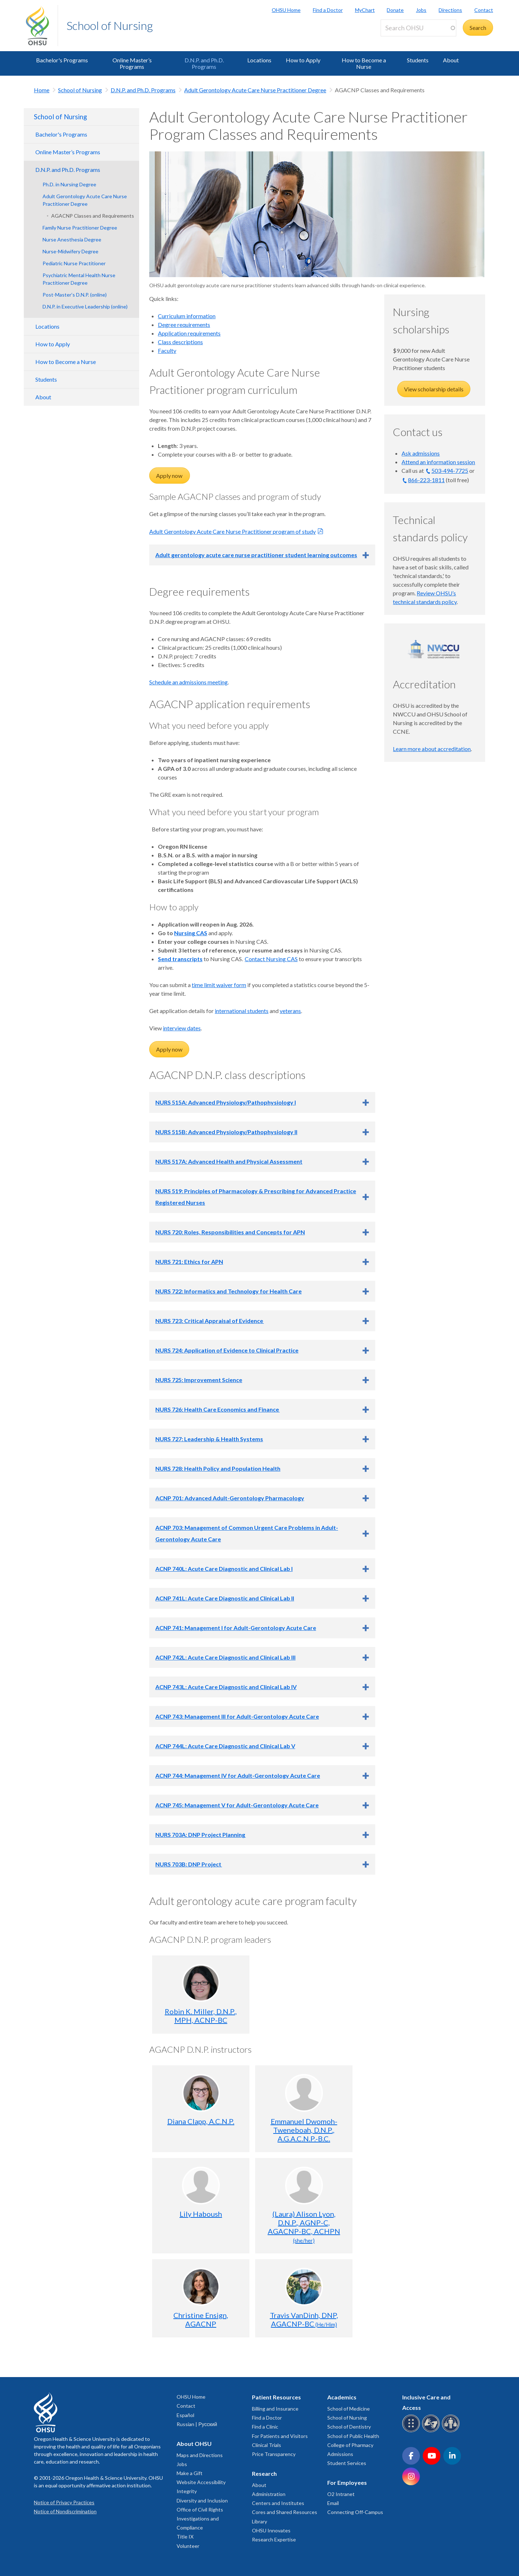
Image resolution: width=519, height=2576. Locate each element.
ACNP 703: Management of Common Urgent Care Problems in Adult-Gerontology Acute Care (246, 1533)
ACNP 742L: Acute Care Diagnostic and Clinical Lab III (225, 1657)
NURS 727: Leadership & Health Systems (209, 1438)
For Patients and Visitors (280, 2436)
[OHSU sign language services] (432, 2431)
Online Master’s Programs (132, 63)
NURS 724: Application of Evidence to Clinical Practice (226, 1350)
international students (242, 1010)
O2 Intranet (341, 2494)
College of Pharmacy (350, 2445)
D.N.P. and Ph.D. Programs (204, 63)
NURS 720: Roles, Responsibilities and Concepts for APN (230, 1232)
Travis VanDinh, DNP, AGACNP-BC (304, 2319)
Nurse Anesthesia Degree (72, 239)
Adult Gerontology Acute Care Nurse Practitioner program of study (232, 531)
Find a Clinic (265, 2427)
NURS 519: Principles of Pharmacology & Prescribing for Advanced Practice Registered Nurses (255, 1196)
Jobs (421, 10)
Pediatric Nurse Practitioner (74, 263)
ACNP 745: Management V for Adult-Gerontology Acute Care (237, 1805)
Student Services (346, 2463)
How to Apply (303, 60)
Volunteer (188, 2546)
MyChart (365, 10)
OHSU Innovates (271, 2530)
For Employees (347, 2482)
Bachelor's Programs (62, 60)
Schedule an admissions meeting (188, 682)
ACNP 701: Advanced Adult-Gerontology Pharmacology (229, 1497)
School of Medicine (348, 2409)
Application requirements (189, 333)
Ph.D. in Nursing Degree (69, 184)
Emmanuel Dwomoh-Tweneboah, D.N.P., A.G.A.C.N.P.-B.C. (304, 2130)
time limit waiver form (219, 984)
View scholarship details (433, 389)
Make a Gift (190, 2473)
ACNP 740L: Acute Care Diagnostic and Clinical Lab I (224, 1568)
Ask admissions (421, 453)
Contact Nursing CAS (271, 958)
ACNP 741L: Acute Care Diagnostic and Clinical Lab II (224, 1598)
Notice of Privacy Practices (64, 2502)
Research (264, 2473)
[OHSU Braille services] (412, 2431)
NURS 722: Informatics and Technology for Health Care (228, 1291)
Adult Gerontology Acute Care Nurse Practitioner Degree (255, 89)
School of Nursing (110, 25)
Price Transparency (274, 2454)
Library (259, 2521)
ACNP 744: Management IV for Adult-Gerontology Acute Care (237, 1775)
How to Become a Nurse (364, 63)
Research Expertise (274, 2539)
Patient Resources (276, 2397)
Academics (341, 2397)
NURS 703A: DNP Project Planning (200, 1834)
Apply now (169, 475)
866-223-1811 (426, 479)
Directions (450, 10)
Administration (268, 2494)
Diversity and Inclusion (202, 2500)
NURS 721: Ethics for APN (189, 1261)
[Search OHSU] (418, 27)
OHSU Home (286, 10)
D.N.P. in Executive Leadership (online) (85, 306)
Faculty (167, 350)
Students (418, 60)
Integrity (187, 2491)
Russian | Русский (197, 2424)
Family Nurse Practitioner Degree (80, 228)
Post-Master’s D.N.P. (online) (75, 295)
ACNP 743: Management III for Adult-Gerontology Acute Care (237, 1716)
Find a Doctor (328, 10)
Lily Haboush (200, 2213)
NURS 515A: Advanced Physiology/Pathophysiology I (225, 1102)
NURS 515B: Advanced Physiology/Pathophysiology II (226, 1131)
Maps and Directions (200, 2455)
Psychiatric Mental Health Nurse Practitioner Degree (79, 279)
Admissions (340, 2454)
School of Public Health (353, 2436)
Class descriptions (180, 341)
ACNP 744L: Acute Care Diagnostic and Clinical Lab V (225, 1745)
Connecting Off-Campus (355, 2512)
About (451, 60)
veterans (290, 1010)
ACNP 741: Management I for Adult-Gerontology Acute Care (235, 1627)
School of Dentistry (349, 2427)
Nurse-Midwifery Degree (70, 251)
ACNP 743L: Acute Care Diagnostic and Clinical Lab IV (226, 1686)
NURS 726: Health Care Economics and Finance (217, 1409)
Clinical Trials (266, 2445)
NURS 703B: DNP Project (188, 1864)
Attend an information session (438, 461)
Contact (483, 10)
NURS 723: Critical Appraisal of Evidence (209, 1320)
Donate (395, 10)
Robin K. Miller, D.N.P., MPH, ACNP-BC (201, 2015)
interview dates (182, 1028)
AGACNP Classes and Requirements (92, 216)
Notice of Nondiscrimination (65, 2511)
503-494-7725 (449, 470)
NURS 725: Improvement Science (198, 1379)
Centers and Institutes (278, 2503)
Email (333, 2503)
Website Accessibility (201, 2482)
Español (185, 2415)
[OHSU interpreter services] (452, 2431)
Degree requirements (184, 324)
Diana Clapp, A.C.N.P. (200, 2121)
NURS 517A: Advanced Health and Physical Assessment (228, 1161)
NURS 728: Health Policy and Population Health (217, 1468)
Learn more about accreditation (432, 748)
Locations (259, 60)
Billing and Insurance (275, 2409)
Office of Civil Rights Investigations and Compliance (200, 2518)
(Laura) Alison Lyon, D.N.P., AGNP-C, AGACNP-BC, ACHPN (304, 2226)
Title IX (185, 2536)
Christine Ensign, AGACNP (200, 2319)
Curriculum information (187, 315)
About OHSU (194, 2443)
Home (41, 89)
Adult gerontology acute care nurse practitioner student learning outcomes (256, 554)
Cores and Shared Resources (284, 2512)
